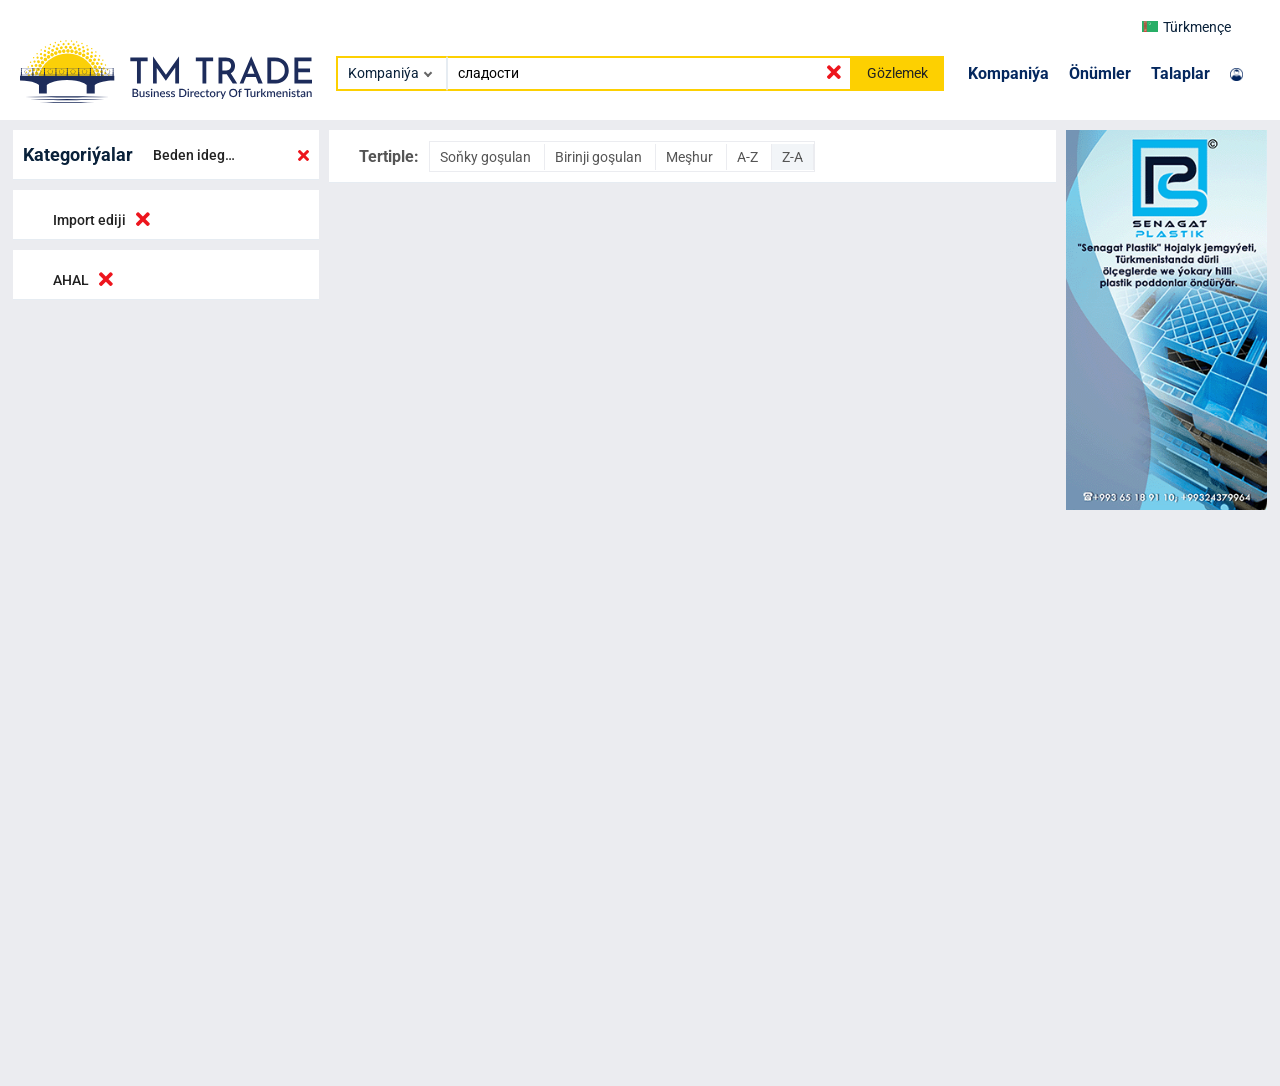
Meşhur (691, 157)
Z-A (792, 157)
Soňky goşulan (487, 157)
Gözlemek (897, 73)
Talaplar (1180, 73)
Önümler (1100, 73)
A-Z (749, 157)
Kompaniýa (1008, 73)
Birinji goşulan (600, 157)
